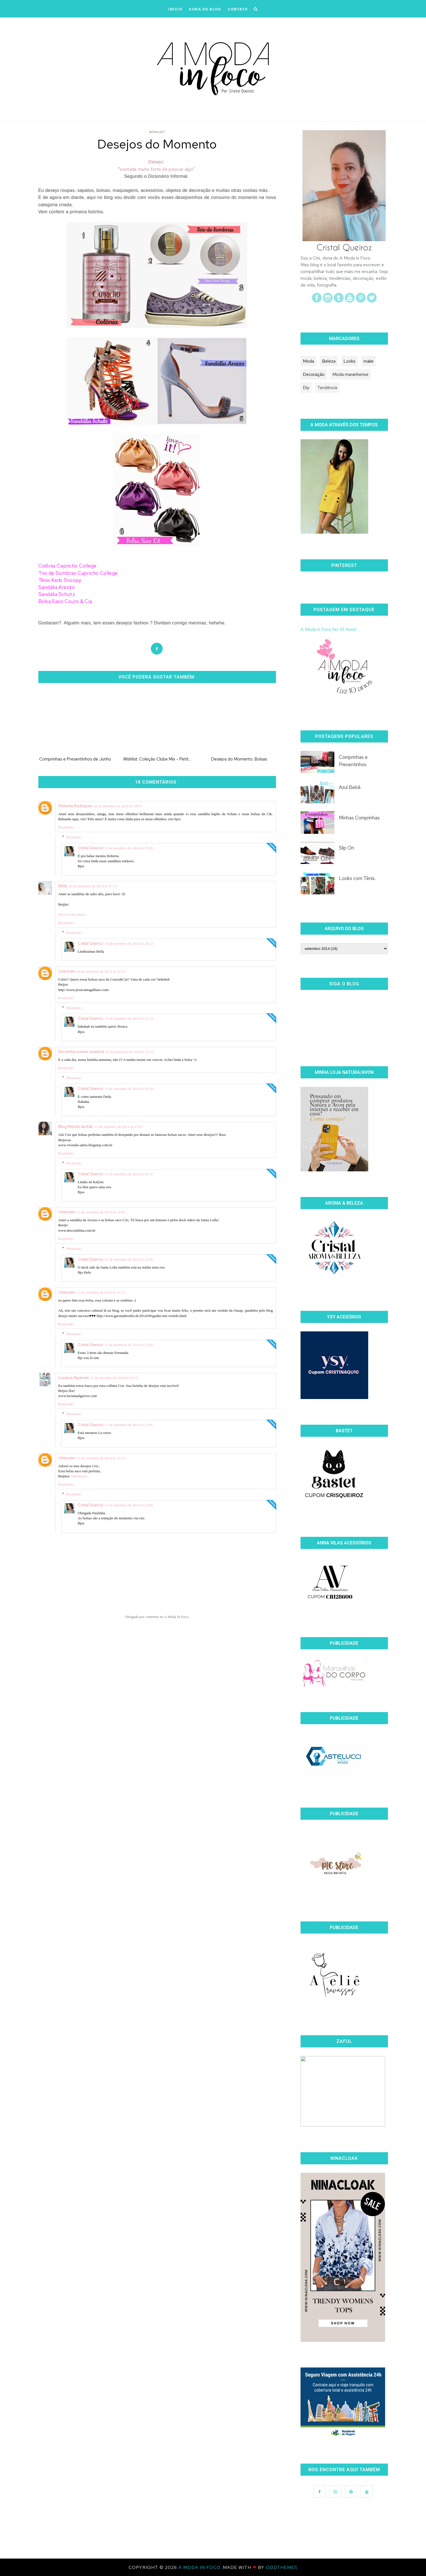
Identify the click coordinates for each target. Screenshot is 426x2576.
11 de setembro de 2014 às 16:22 (114, 1378)
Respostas (73, 837)
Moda (308, 361)
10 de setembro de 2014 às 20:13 (129, 943)
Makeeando (79, 1476)
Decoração (314, 374)
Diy (306, 388)
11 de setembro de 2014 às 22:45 (129, 1259)
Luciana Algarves (73, 1377)
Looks (349, 361)
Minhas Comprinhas (359, 818)
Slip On (346, 848)
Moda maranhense (350, 374)
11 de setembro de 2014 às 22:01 (129, 1425)
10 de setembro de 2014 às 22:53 (101, 971)
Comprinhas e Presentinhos (353, 761)
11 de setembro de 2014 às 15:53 (101, 1292)
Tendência (327, 388)
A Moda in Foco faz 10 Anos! (328, 629)
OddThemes (281, 2567)
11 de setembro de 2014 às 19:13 (101, 1458)
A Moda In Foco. (200, 2567)
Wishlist (157, 132)
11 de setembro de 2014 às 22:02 (129, 1345)
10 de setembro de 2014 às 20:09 (129, 848)
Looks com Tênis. (357, 878)
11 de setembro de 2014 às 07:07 (119, 1127)
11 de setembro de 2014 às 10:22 (129, 1174)
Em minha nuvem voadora (81, 1051)
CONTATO (238, 9)
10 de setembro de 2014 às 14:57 (118, 806)
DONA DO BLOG (205, 9)
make (368, 361)
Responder (66, 827)
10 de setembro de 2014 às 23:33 (129, 1018)
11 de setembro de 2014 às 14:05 (101, 1212)
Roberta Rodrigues (75, 805)
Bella (62, 885)
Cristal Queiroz (90, 848)
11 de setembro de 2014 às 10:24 (129, 1089)
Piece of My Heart (71, 914)
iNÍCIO (175, 9)
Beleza (328, 361)
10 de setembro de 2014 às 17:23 (93, 886)
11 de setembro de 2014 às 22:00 (129, 1505)
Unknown (66, 971)
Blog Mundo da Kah (75, 1126)
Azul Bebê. (350, 787)
